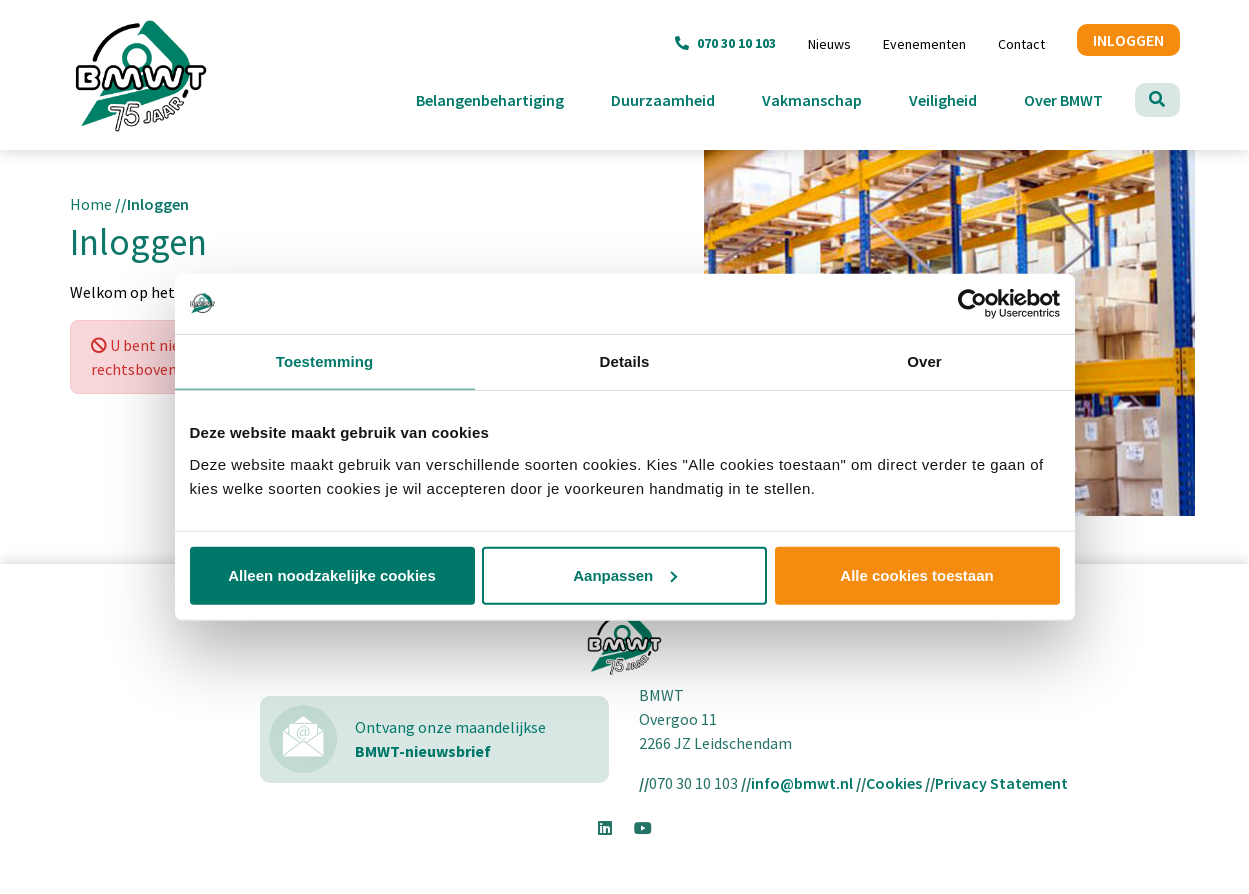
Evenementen (924, 44)
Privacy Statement (1001, 783)
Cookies (894, 783)
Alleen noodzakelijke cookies (332, 574)
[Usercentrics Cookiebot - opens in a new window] (972, 304)
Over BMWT (1079, 98)
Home (91, 204)
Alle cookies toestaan (916, 574)
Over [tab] (924, 361)
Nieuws (829, 44)
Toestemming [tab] (325, 361)
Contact (1021, 44)
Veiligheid (958, 98)
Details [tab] (625, 361)
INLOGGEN (1128, 40)
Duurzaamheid (678, 98)
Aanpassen (625, 574)
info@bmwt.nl (802, 783)
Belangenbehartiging (505, 98)
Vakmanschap (827, 98)
